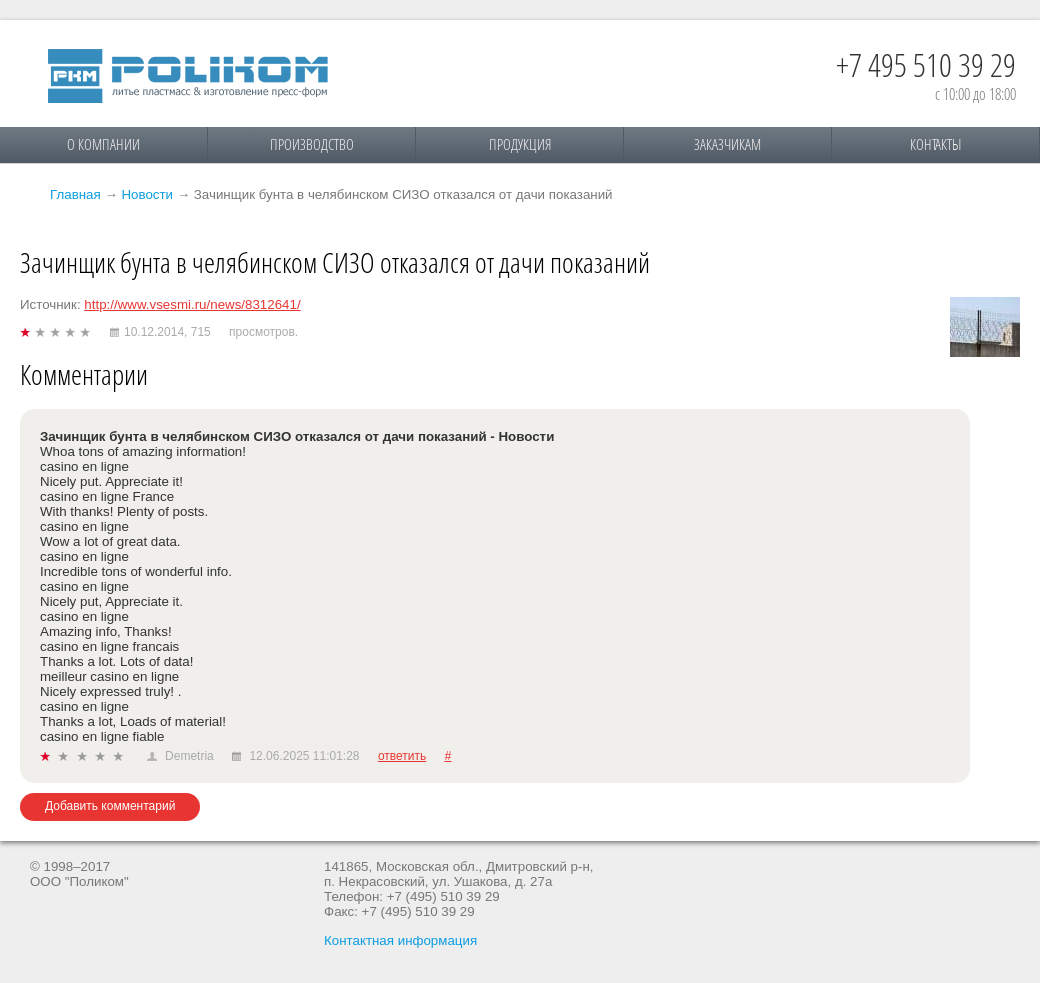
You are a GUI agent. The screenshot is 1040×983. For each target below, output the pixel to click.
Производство (312, 144)
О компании (103, 144)
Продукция (520, 144)
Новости (147, 194)
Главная (75, 194)
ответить (402, 756)
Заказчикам (727, 144)
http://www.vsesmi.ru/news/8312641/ (192, 304)
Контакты (935, 144)
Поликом (188, 76)
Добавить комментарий (110, 806)
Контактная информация (400, 940)
